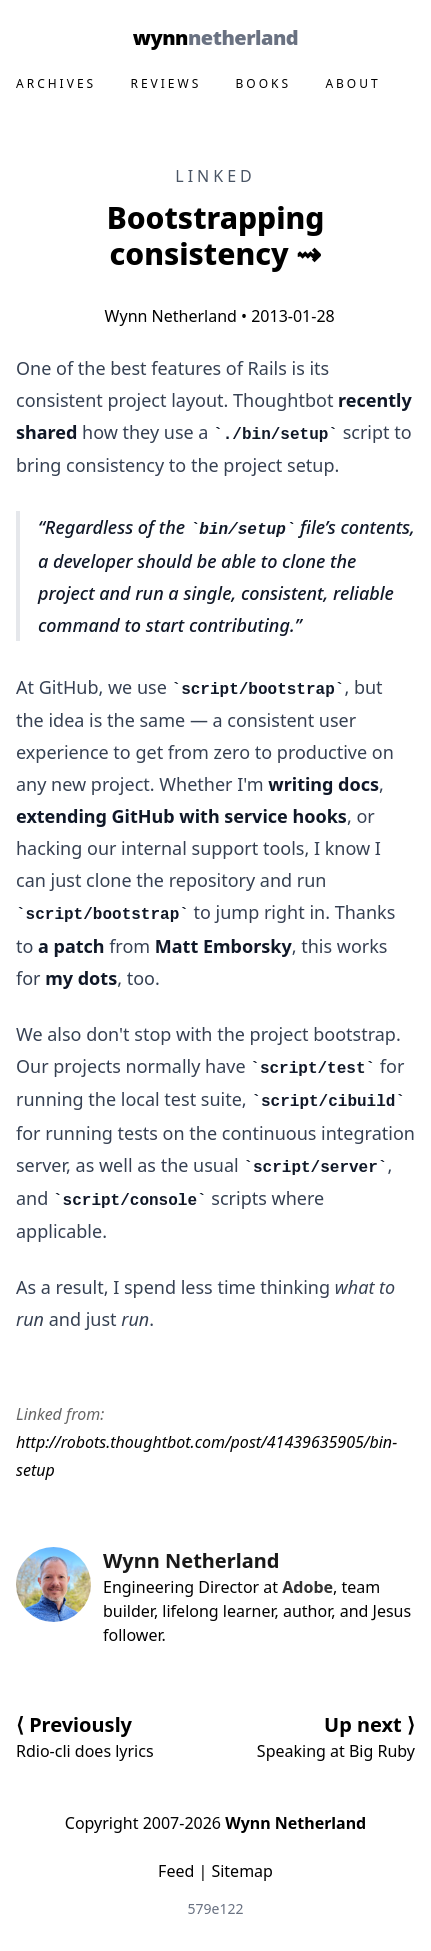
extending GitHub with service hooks (181, 816)
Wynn (215, 37)
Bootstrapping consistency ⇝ (216, 235)
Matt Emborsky (223, 946)
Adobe (307, 1587)
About (352, 83)
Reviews (165, 83)
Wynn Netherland (166, 316)
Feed (176, 1871)
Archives (56, 83)
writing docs (323, 784)
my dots (81, 978)
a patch (71, 946)
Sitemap (242, 1871)
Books (264, 83)
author (307, 1611)
